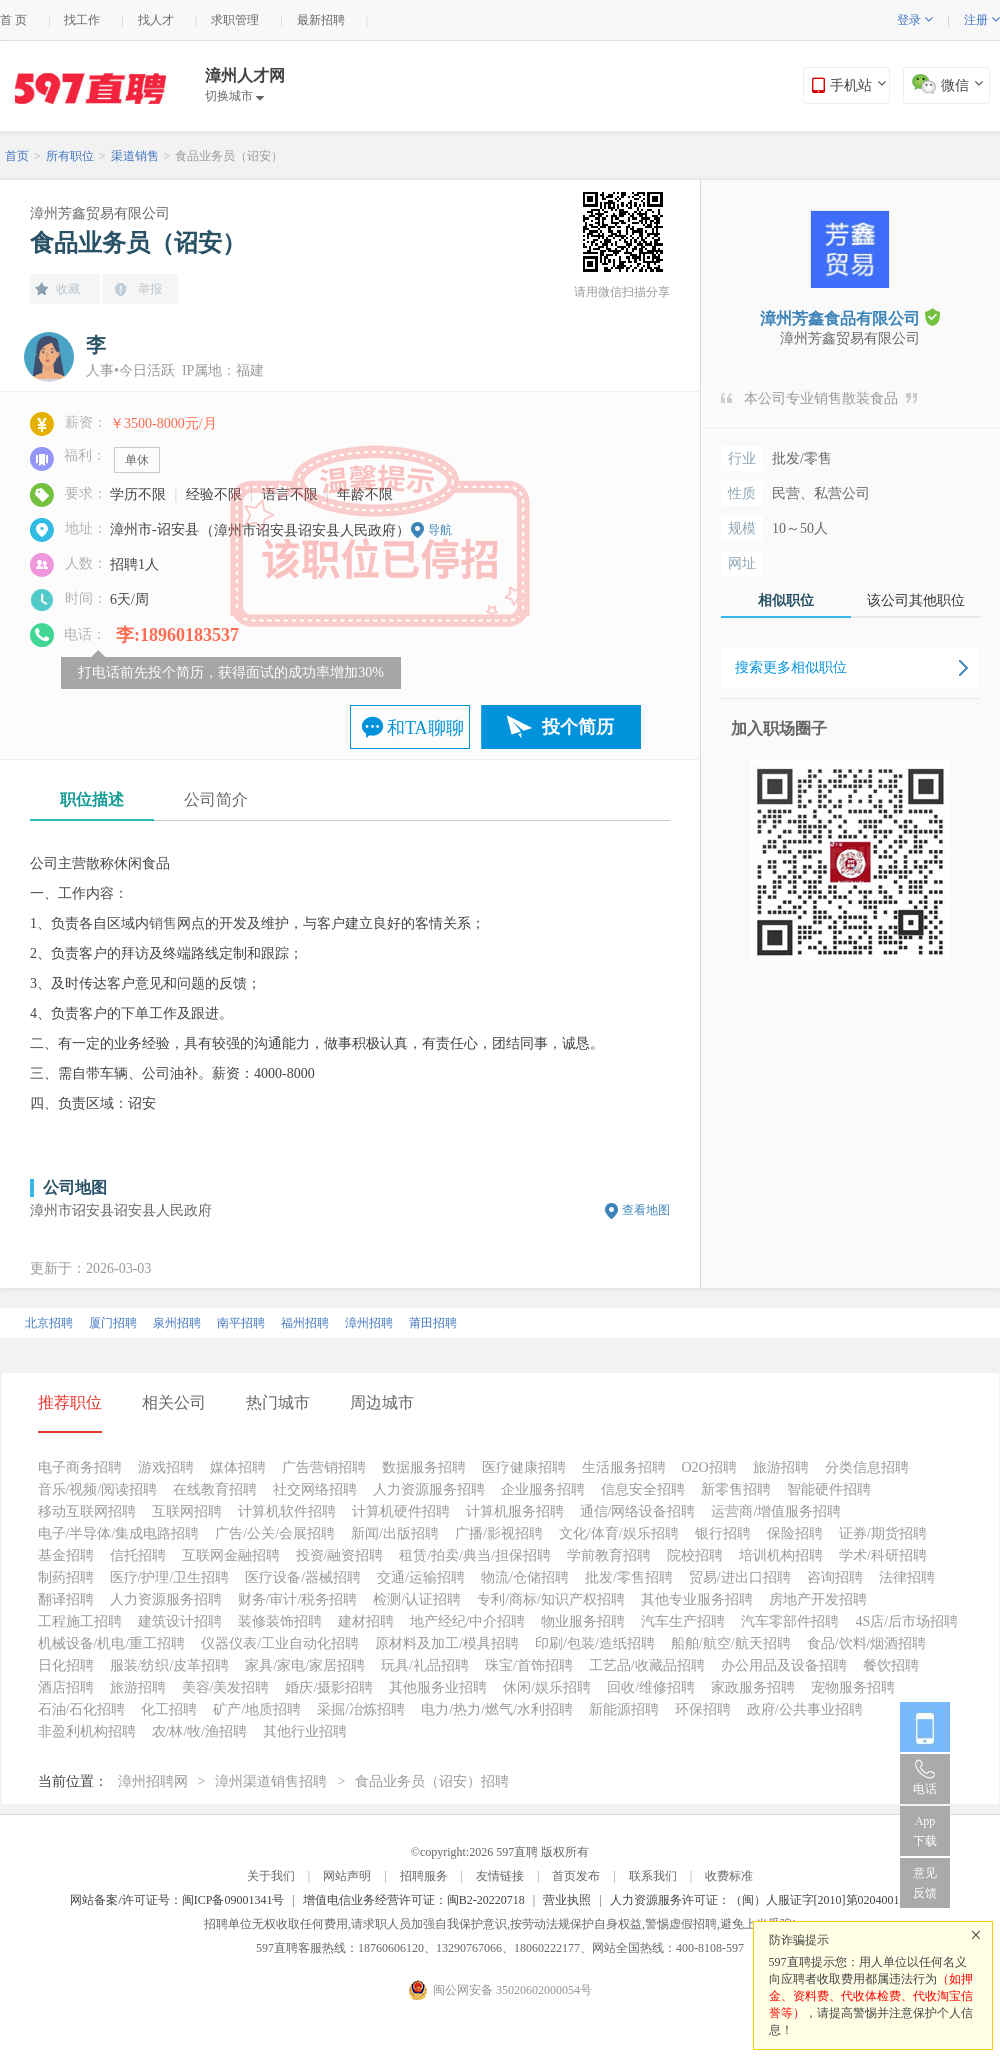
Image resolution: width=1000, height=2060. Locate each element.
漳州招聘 (369, 1323)
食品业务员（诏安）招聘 (432, 1781)
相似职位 (786, 600)
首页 (17, 156)
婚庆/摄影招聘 (329, 1687)
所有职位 (70, 156)
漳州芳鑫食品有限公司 (850, 317)
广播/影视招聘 (499, 1533)
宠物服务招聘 (853, 1687)
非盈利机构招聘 (87, 1731)
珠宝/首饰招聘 (529, 1665)
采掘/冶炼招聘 (361, 1709)
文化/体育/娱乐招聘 (619, 1533)
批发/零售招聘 (629, 1577)
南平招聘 (241, 1323)
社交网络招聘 (315, 1489)
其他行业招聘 (305, 1731)
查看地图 (646, 1210)
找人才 (156, 20)
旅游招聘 (781, 1467)
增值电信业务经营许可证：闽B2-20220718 (414, 1900)
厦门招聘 (113, 1323)
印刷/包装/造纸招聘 (595, 1643)
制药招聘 (66, 1577)
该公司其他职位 (916, 600)
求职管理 (235, 20)
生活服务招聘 (624, 1467)
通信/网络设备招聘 (638, 1511)
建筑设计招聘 (180, 1621)
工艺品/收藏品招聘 (647, 1665)
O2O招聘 (709, 1467)
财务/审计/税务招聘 (298, 1599)
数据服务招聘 (424, 1467)
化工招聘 (169, 1709)
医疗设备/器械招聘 (303, 1577)
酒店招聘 (66, 1687)
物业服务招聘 (583, 1621)
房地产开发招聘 (818, 1599)
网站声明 (347, 1876)
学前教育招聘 (609, 1555)
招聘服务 (424, 1876)
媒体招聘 (238, 1467)
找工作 (82, 20)
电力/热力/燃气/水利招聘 (497, 1709)
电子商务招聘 (80, 1467)
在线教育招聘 (215, 1489)
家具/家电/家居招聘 (305, 1665)
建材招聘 (366, 1621)
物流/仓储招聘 (525, 1577)
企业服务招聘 (543, 1489)
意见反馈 (925, 1883)
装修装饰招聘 (280, 1621)
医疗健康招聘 (524, 1467)
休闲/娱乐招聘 (547, 1687)
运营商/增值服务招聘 (776, 1511)
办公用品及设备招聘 (784, 1665)
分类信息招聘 (867, 1467)
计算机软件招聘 (287, 1511)
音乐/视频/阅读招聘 (98, 1489)
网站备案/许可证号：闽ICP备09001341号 (177, 1900)
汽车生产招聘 (683, 1621)
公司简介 (216, 799)
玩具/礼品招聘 (425, 1665)
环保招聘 (703, 1709)
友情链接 (500, 1876)
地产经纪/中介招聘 (468, 1621)
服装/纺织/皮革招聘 (170, 1665)
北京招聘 (49, 1323)
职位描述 (92, 799)
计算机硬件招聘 (401, 1511)
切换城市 (234, 96)
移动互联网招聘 (87, 1511)
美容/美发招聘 (226, 1687)
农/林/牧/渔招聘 (200, 1731)
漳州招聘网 (153, 1781)
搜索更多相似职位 (791, 667)
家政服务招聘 (753, 1687)
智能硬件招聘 (829, 1489)
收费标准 (729, 1876)
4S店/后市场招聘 (906, 1621)
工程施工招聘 (80, 1621)
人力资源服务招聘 (429, 1489)
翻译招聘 (66, 1599)
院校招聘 (695, 1555)
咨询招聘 (835, 1577)
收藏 (68, 289)
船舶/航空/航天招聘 (731, 1643)
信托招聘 (138, 1555)
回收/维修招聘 (651, 1687)
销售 (163, 923)
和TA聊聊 (425, 728)
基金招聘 (66, 1555)
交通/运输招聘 (421, 1577)
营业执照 (567, 1900)
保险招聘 (795, 1533)
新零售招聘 (736, 1489)
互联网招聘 (187, 1511)
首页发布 (576, 1876)
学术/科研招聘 (883, 1555)
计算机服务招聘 (515, 1511)
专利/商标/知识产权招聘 (551, 1599)
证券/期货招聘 (883, 1533)
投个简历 (578, 727)
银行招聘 (723, 1533)
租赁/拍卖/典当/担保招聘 (475, 1555)
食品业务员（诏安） (229, 156)
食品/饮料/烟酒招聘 (867, 1643)
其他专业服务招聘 (697, 1599)
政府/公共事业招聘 (805, 1709)
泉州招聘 (177, 1323)
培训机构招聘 (781, 1555)
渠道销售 (135, 156)
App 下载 (925, 1831)
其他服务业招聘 (438, 1687)
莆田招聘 (433, 1323)
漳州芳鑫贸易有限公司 (100, 213)
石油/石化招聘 (82, 1709)
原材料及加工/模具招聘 (447, 1643)
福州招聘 (305, 1323)
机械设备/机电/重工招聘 (112, 1643)
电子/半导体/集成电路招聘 (119, 1533)
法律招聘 (907, 1577)
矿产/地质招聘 (257, 1709)
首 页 (13, 20)
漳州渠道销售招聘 (271, 1781)
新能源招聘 (624, 1709)
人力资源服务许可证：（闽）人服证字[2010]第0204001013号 (770, 1900)
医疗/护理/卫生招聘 (170, 1577)
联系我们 (653, 1876)
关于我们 (271, 1876)
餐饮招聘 (891, 1665)
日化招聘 (66, 1665)
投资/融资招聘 (340, 1555)
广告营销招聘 (324, 1467)
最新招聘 (321, 20)
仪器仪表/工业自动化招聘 (280, 1643)
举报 (150, 289)
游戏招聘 (166, 1467)
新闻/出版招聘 (395, 1533)
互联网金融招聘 (231, 1555)
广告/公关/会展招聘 (275, 1533)
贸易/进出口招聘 (740, 1577)
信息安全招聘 (643, 1489)
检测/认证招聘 (417, 1599)
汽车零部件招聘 (790, 1621)
